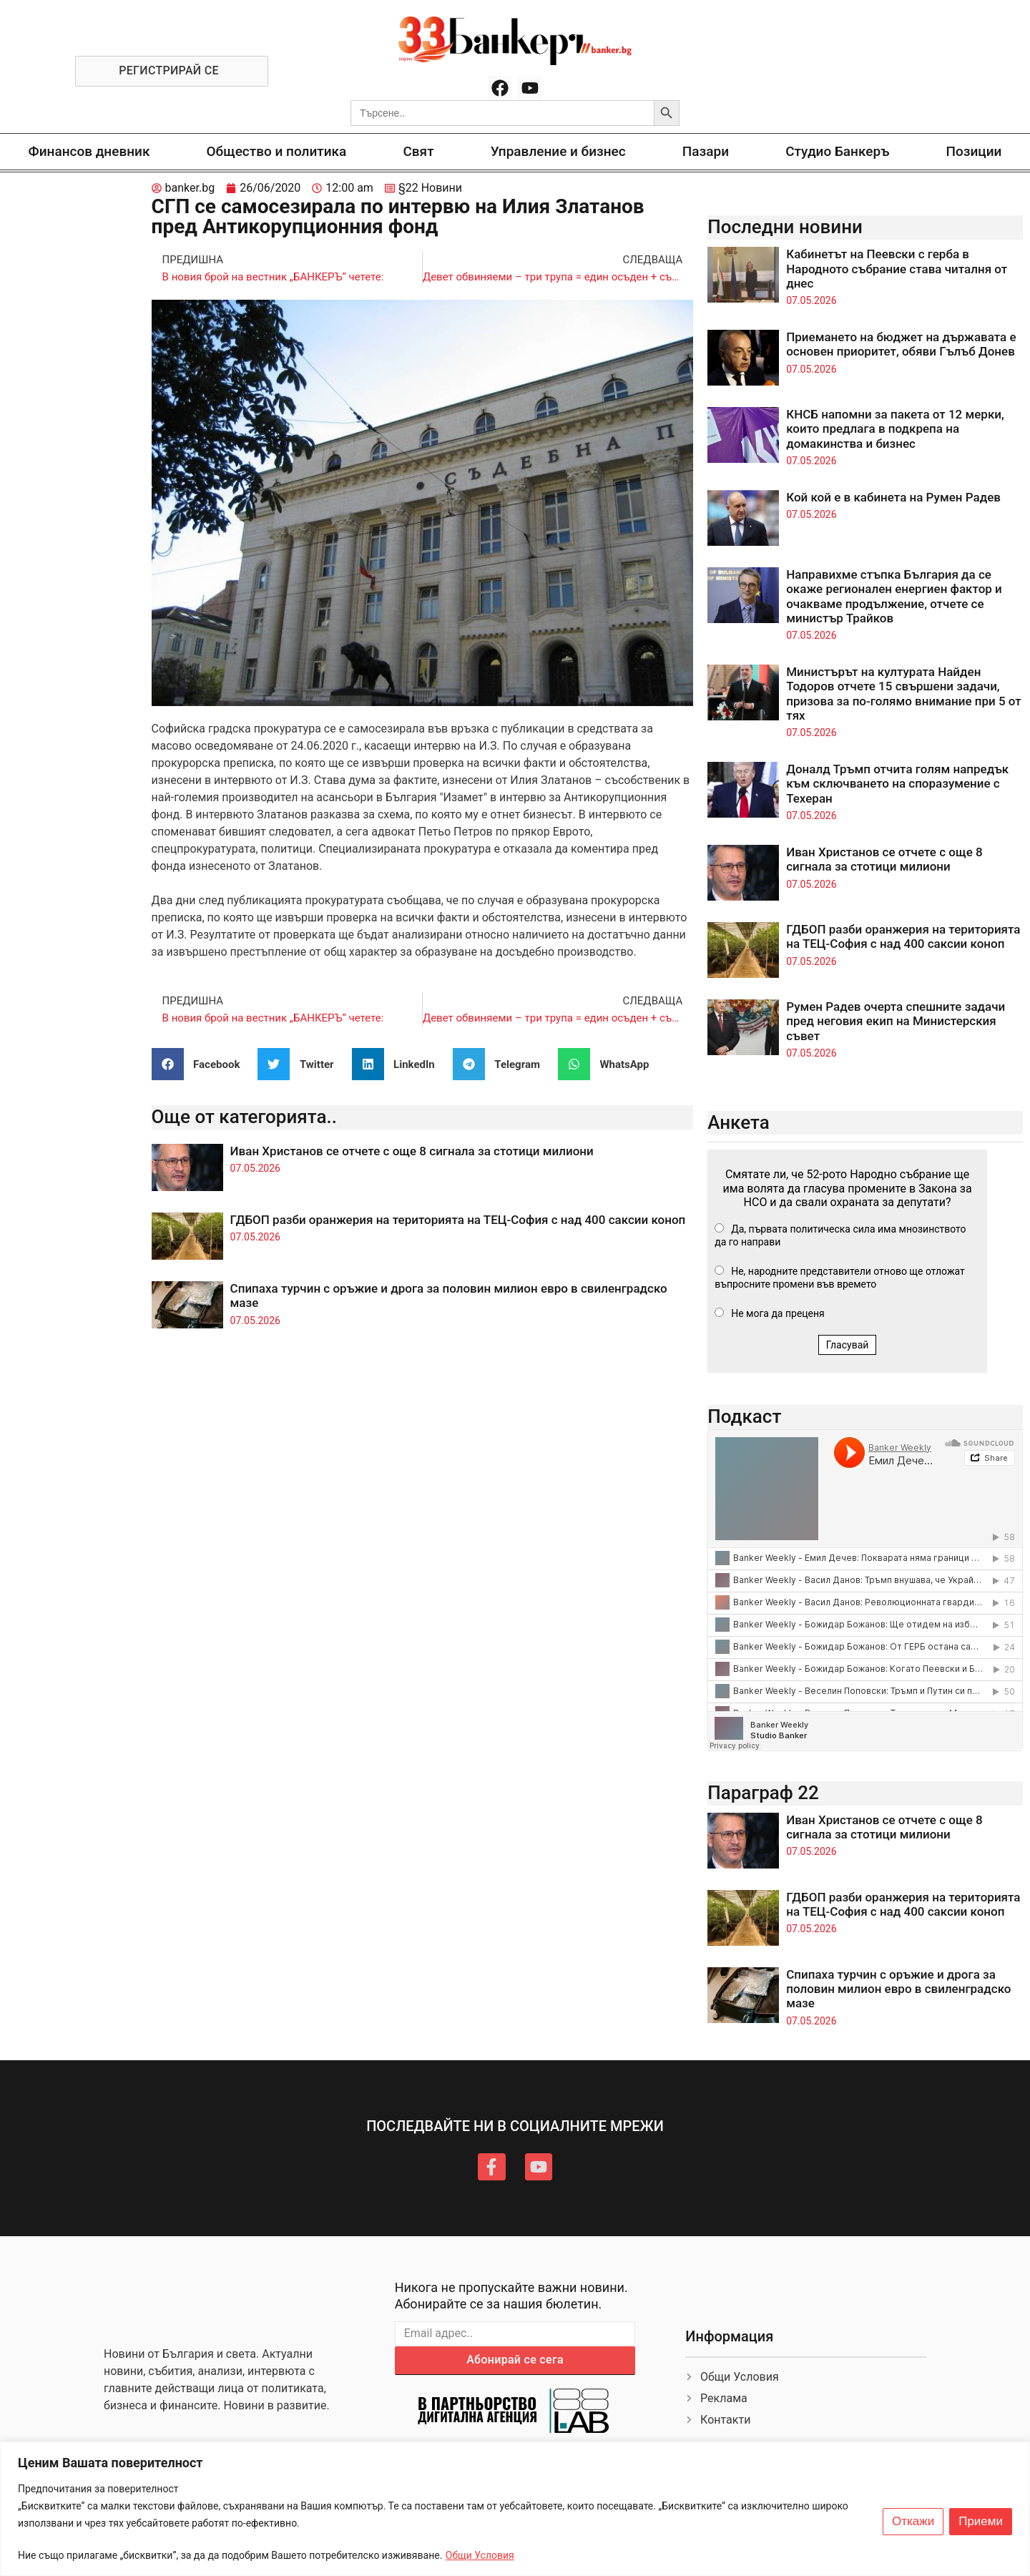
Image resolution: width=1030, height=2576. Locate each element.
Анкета (738, 1122)
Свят (418, 151)
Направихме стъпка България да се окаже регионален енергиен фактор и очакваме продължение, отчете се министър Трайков (894, 596)
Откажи (913, 2522)
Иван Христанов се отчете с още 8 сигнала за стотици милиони (412, 1151)
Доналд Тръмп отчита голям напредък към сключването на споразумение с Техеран (897, 783)
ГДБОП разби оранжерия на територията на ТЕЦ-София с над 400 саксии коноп (458, 1220)
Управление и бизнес (558, 151)
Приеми (980, 2522)
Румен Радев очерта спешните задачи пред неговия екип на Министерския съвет (895, 1021)
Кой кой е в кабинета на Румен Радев (893, 497)
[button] (201, 1064)
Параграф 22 (763, 1792)
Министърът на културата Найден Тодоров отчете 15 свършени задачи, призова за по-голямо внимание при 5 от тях (903, 694)
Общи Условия (480, 2555)
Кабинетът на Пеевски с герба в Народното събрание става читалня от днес (896, 268)
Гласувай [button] (847, 1345)
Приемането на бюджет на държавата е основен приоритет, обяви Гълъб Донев (901, 344)
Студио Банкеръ (837, 151)
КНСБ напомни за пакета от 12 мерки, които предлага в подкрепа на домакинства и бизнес (895, 429)
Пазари (705, 151)
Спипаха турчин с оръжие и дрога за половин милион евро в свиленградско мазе (898, 1989)
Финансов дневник (89, 151)
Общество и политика (277, 151)
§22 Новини (430, 188)
